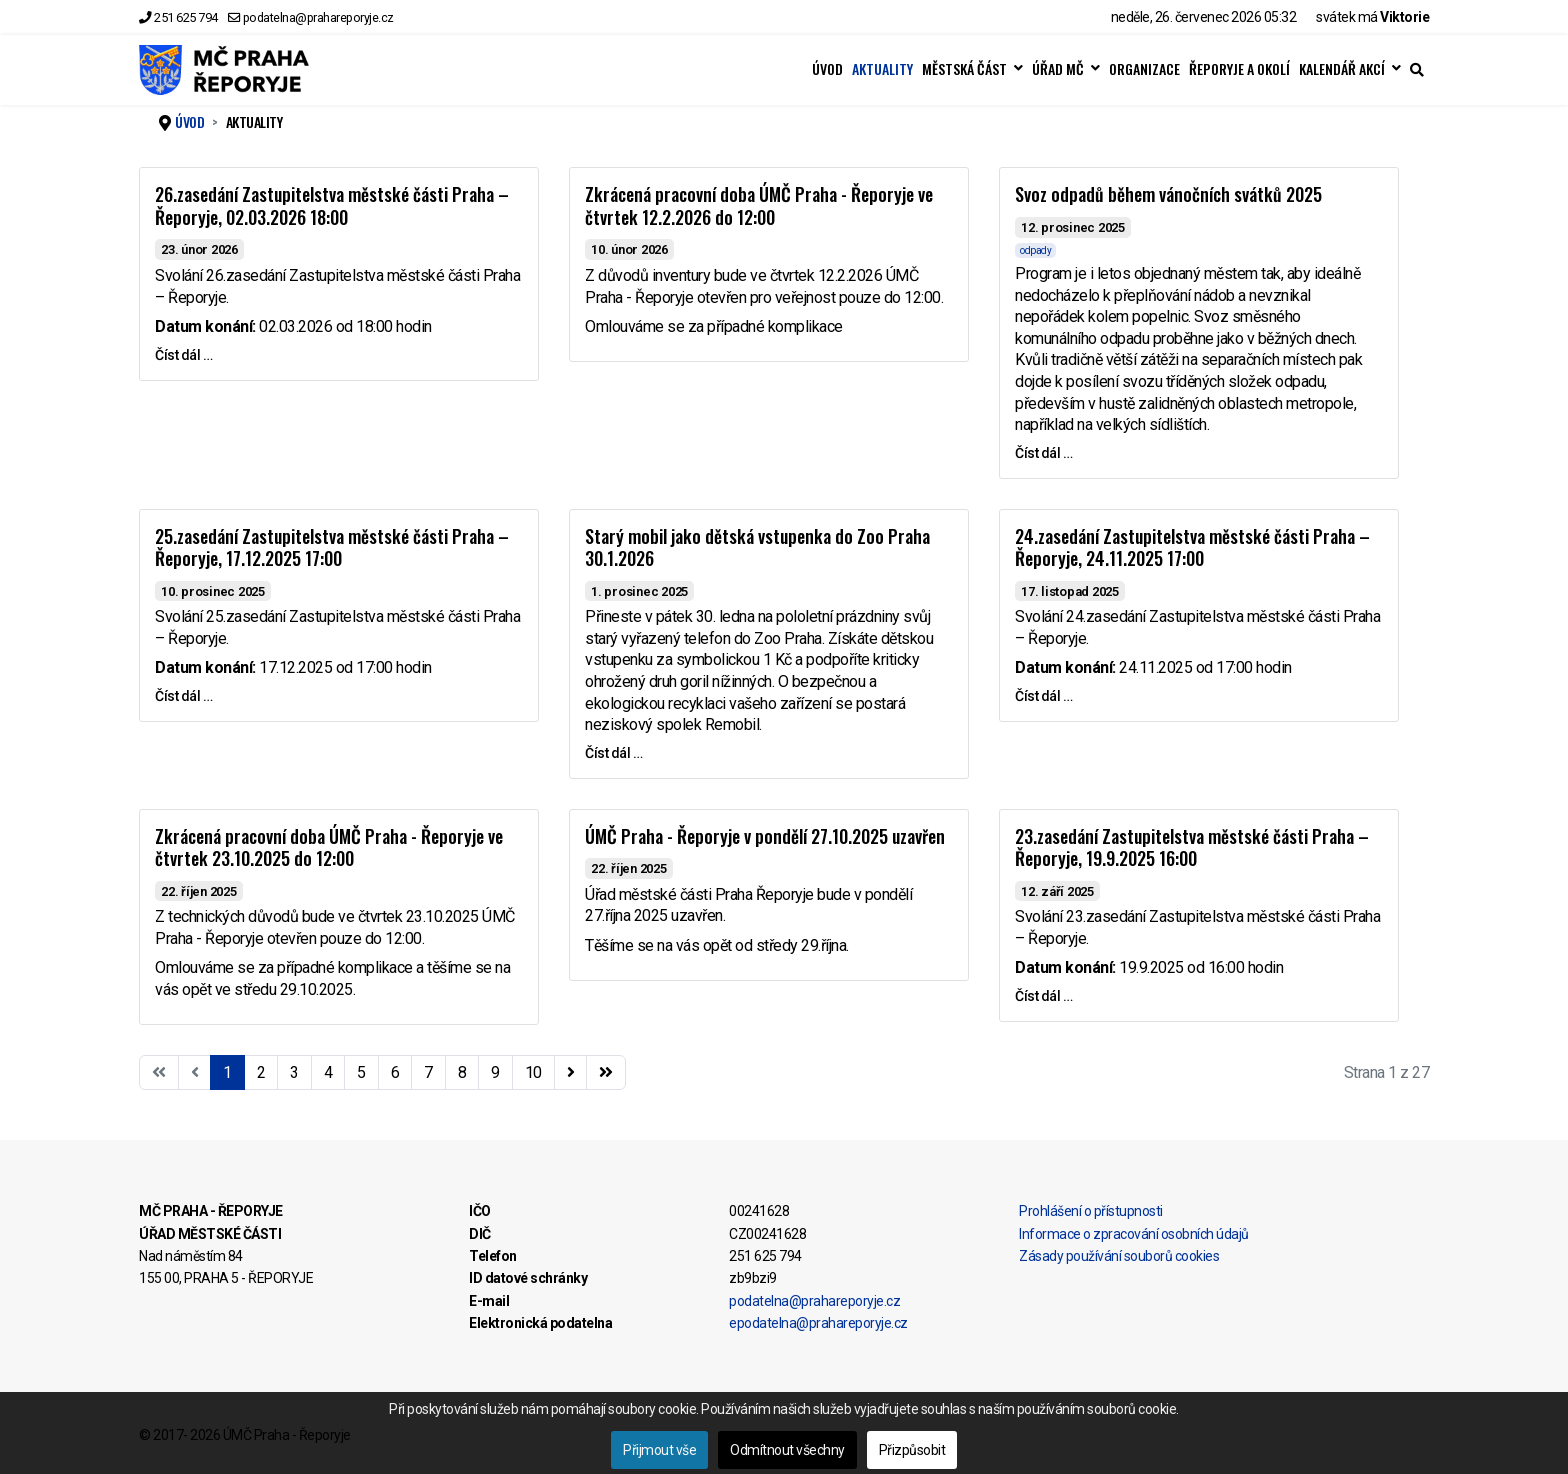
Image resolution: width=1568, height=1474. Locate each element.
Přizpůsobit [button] (912, 1450)
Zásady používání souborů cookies (1119, 1256)
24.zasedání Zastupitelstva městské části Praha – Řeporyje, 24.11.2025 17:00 (1192, 547)
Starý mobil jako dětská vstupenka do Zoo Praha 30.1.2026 (757, 547)
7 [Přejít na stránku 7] (428, 1072)
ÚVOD (827, 69)
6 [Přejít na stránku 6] (395, 1072)
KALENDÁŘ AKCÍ (1342, 69)
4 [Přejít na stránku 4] (328, 1072)
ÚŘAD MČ (1058, 69)
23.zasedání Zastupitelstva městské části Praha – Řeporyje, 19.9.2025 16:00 (1192, 847)
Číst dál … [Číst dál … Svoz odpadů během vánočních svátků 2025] (1043, 453)
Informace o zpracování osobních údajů (1134, 1234)
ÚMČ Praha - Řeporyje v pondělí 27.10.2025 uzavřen (765, 836)
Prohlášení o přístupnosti (1091, 1211)
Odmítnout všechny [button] (787, 1450)
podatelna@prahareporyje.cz (318, 17)
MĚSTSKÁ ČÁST (964, 69)
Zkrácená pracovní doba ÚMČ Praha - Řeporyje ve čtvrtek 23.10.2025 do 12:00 (329, 847)
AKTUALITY (882, 69)
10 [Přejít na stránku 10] (533, 1072)
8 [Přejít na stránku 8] (462, 1072)
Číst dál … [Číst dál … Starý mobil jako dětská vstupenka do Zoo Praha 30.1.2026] (613, 753)
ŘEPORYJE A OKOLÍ (1239, 69)
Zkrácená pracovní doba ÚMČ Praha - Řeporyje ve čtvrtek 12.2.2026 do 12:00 (759, 205)
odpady (1035, 250)
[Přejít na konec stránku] (606, 1073)
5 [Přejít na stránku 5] (361, 1072)
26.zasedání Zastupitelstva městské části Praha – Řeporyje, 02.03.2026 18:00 (332, 205)
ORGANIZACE (1144, 69)
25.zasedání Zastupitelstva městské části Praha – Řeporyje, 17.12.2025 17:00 (332, 547)
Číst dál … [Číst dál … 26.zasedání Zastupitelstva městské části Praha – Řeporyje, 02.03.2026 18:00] (183, 355)
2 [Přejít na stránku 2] (261, 1072)
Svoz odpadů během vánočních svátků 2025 (1168, 194)
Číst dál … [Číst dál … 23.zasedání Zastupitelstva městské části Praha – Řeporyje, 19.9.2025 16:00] (1043, 996)
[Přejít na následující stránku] (571, 1073)
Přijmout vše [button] (659, 1450)
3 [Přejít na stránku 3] (294, 1072)
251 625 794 (186, 17)
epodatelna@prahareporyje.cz (818, 1323)
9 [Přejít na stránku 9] (495, 1072)
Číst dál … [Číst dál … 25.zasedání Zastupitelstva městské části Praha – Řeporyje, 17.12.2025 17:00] (183, 696)
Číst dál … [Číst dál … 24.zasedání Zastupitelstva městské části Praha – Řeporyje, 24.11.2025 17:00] (1043, 696)
